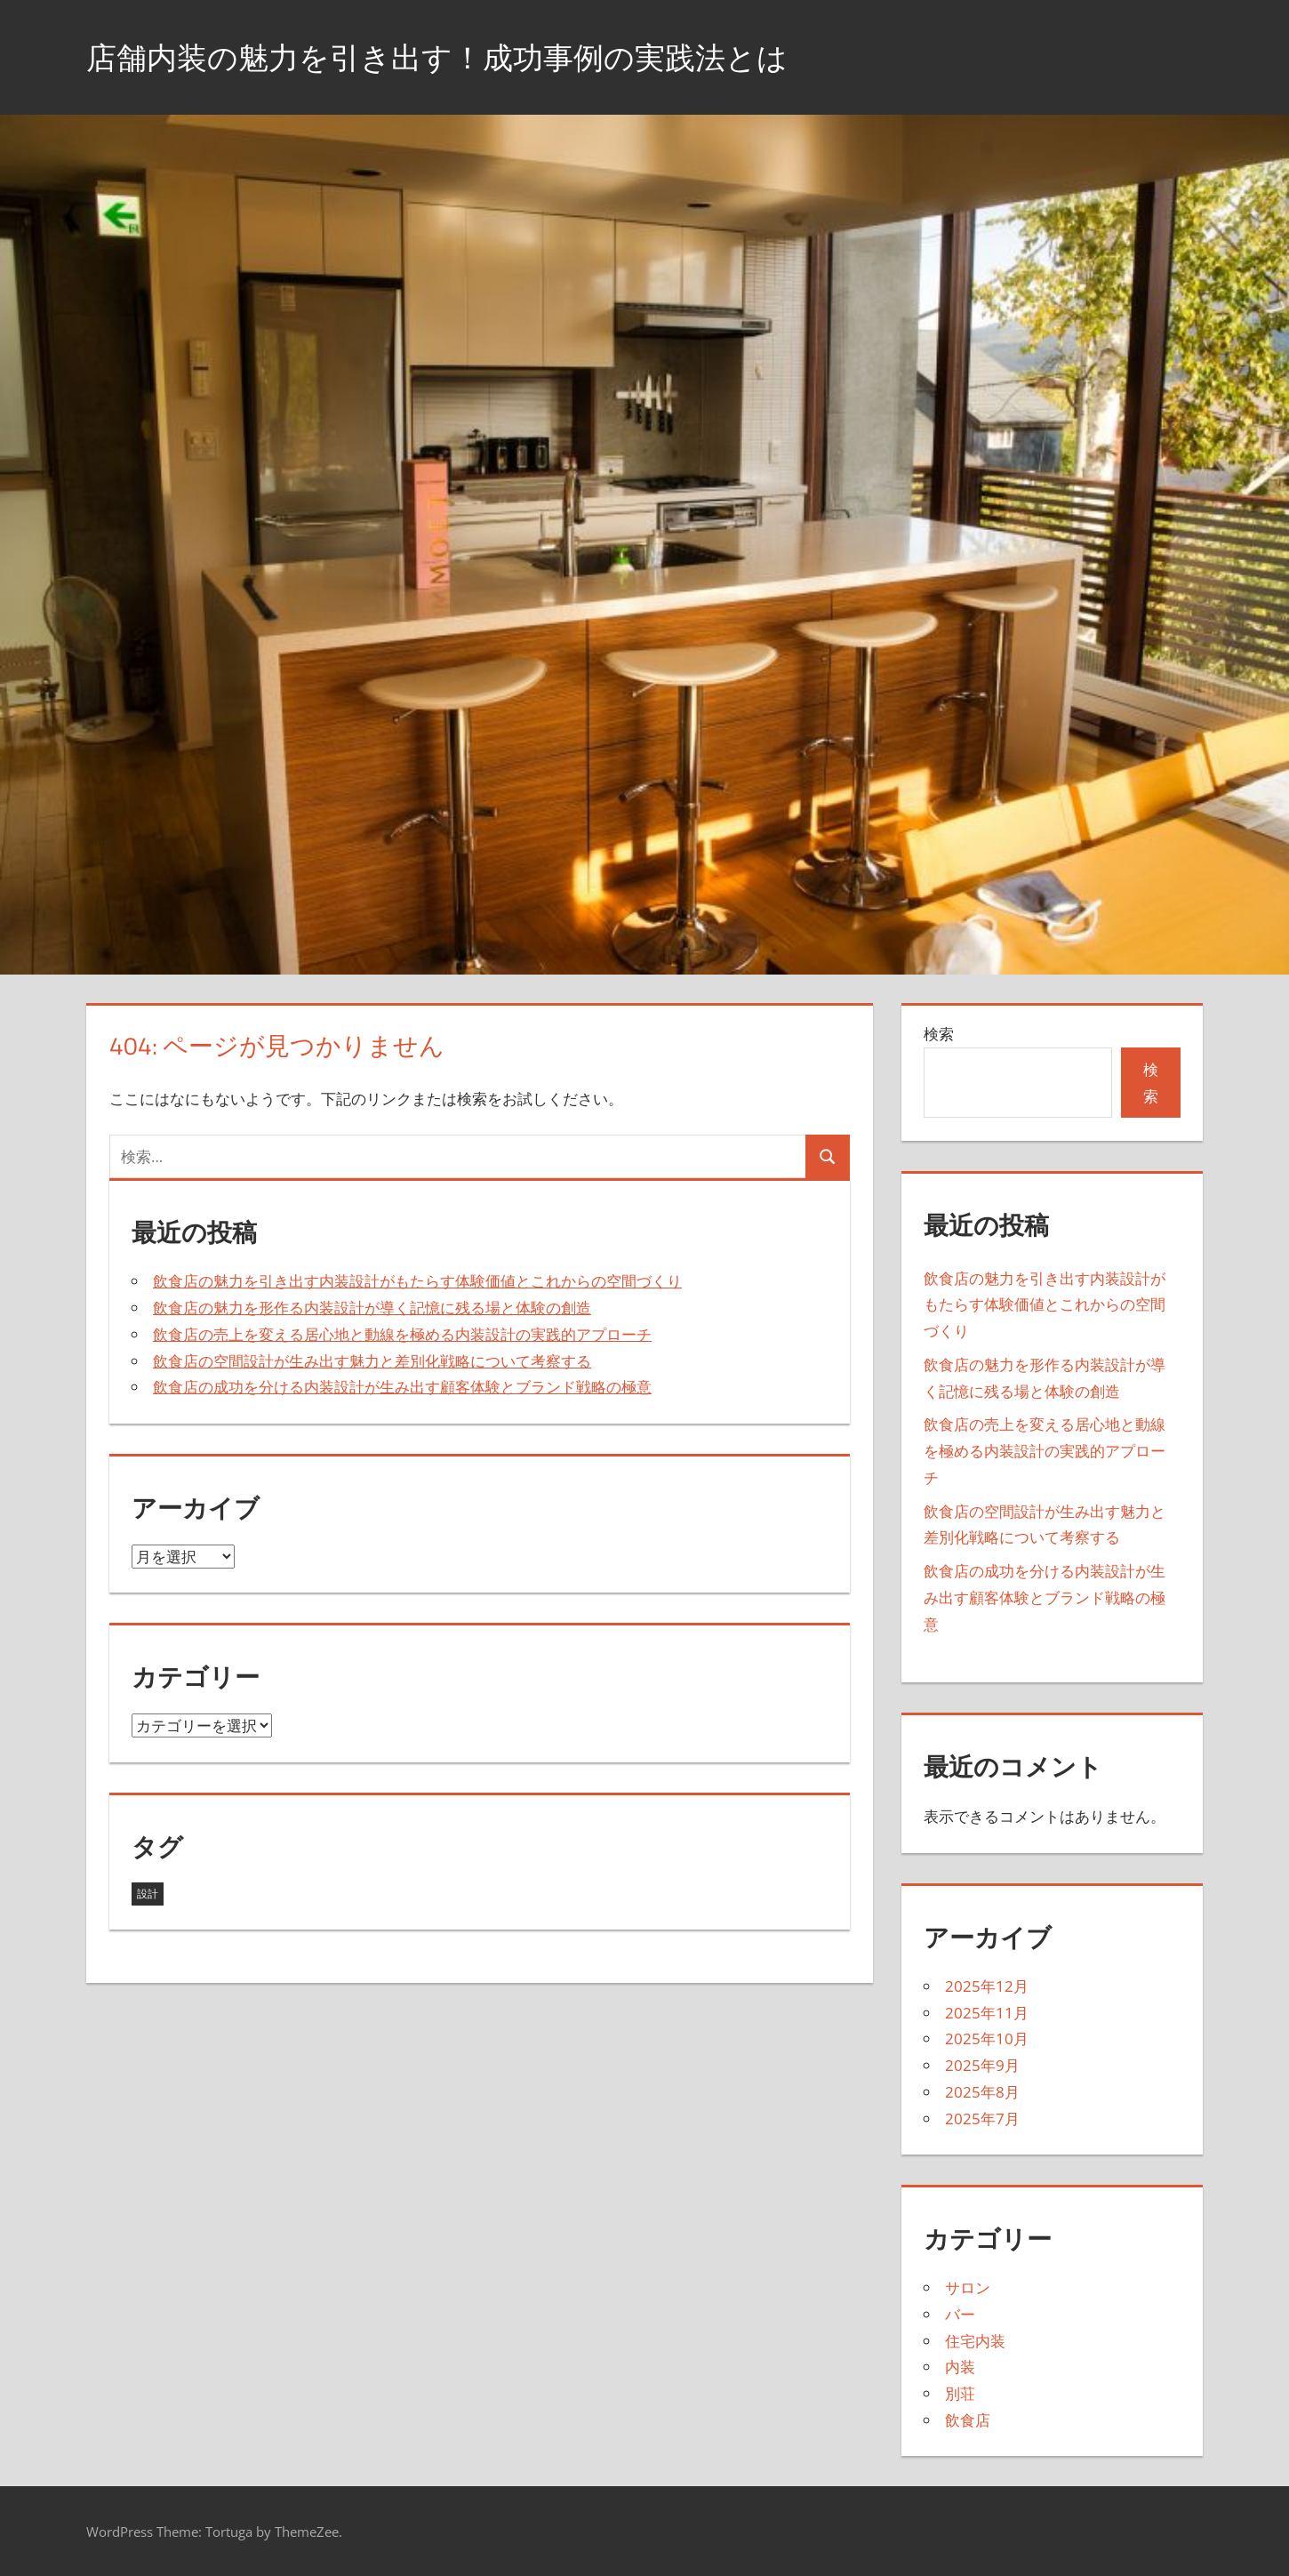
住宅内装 (975, 2341)
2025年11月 (987, 2012)
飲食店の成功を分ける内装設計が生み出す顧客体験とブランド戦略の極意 (402, 1386)
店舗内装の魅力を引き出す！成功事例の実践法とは (457, 56)
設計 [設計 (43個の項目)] (147, 1893)
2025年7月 (982, 2118)
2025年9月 (982, 2065)
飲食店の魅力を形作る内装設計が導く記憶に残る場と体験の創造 (372, 1307)
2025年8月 (982, 2092)
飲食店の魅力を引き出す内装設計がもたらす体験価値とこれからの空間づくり (417, 1281)
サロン (967, 2287)
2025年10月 (987, 2038)
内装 (960, 2366)
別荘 (960, 2393)
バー (960, 2314)
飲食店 (967, 2420)
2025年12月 (987, 1986)
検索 (939, 1033)
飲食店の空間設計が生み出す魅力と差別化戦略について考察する (372, 1361)
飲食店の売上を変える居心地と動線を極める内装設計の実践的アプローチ (402, 1334)
